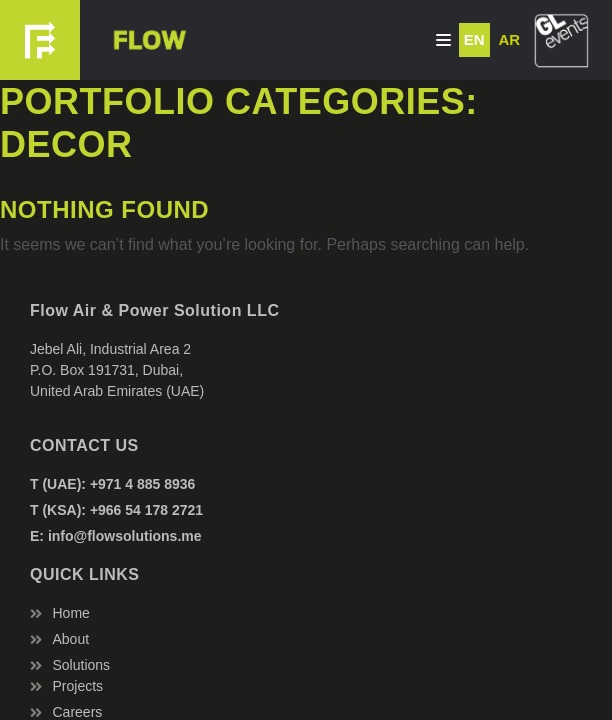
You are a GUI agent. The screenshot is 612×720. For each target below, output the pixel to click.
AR (509, 39)
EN (474, 39)
